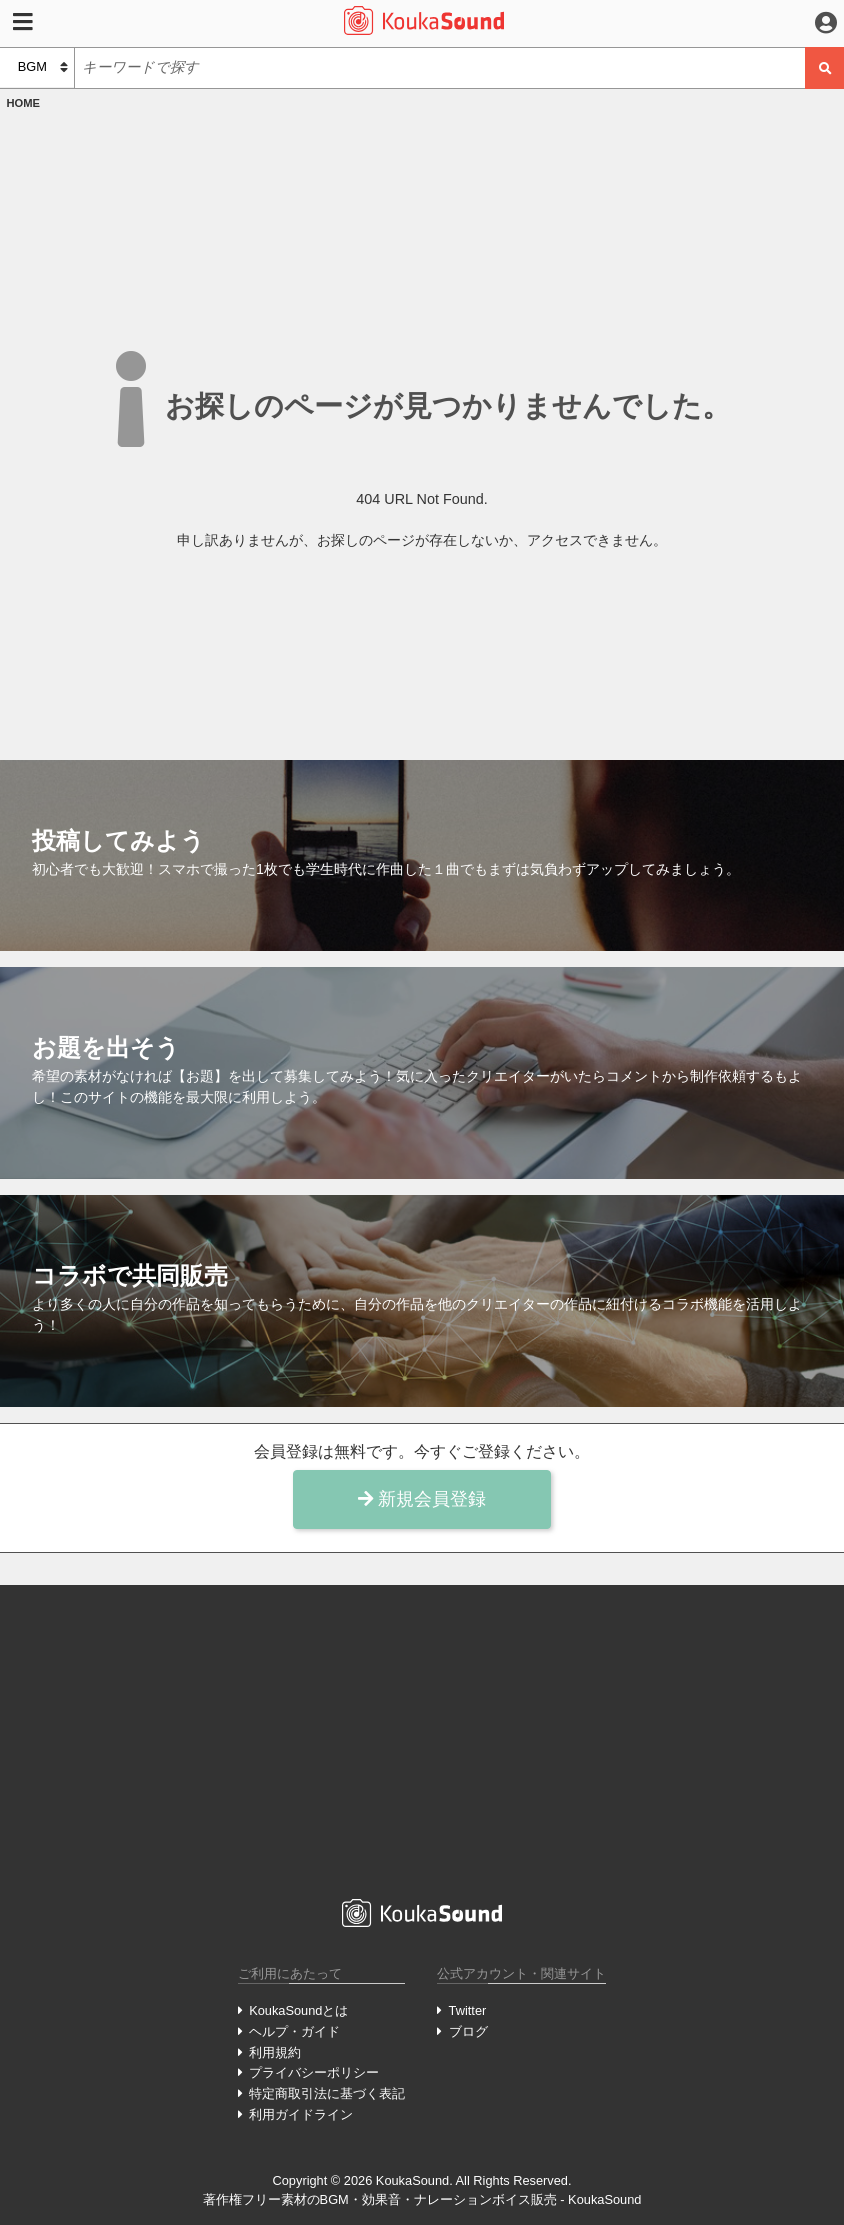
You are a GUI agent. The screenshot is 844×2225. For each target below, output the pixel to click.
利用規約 (275, 2052)
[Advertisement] (422, 1742)
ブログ (468, 2031)
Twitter (468, 2010)
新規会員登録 (422, 1499)
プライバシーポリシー (314, 2072)
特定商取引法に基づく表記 (327, 2093)
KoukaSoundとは (298, 2010)
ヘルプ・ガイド (294, 2031)
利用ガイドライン (301, 2114)
